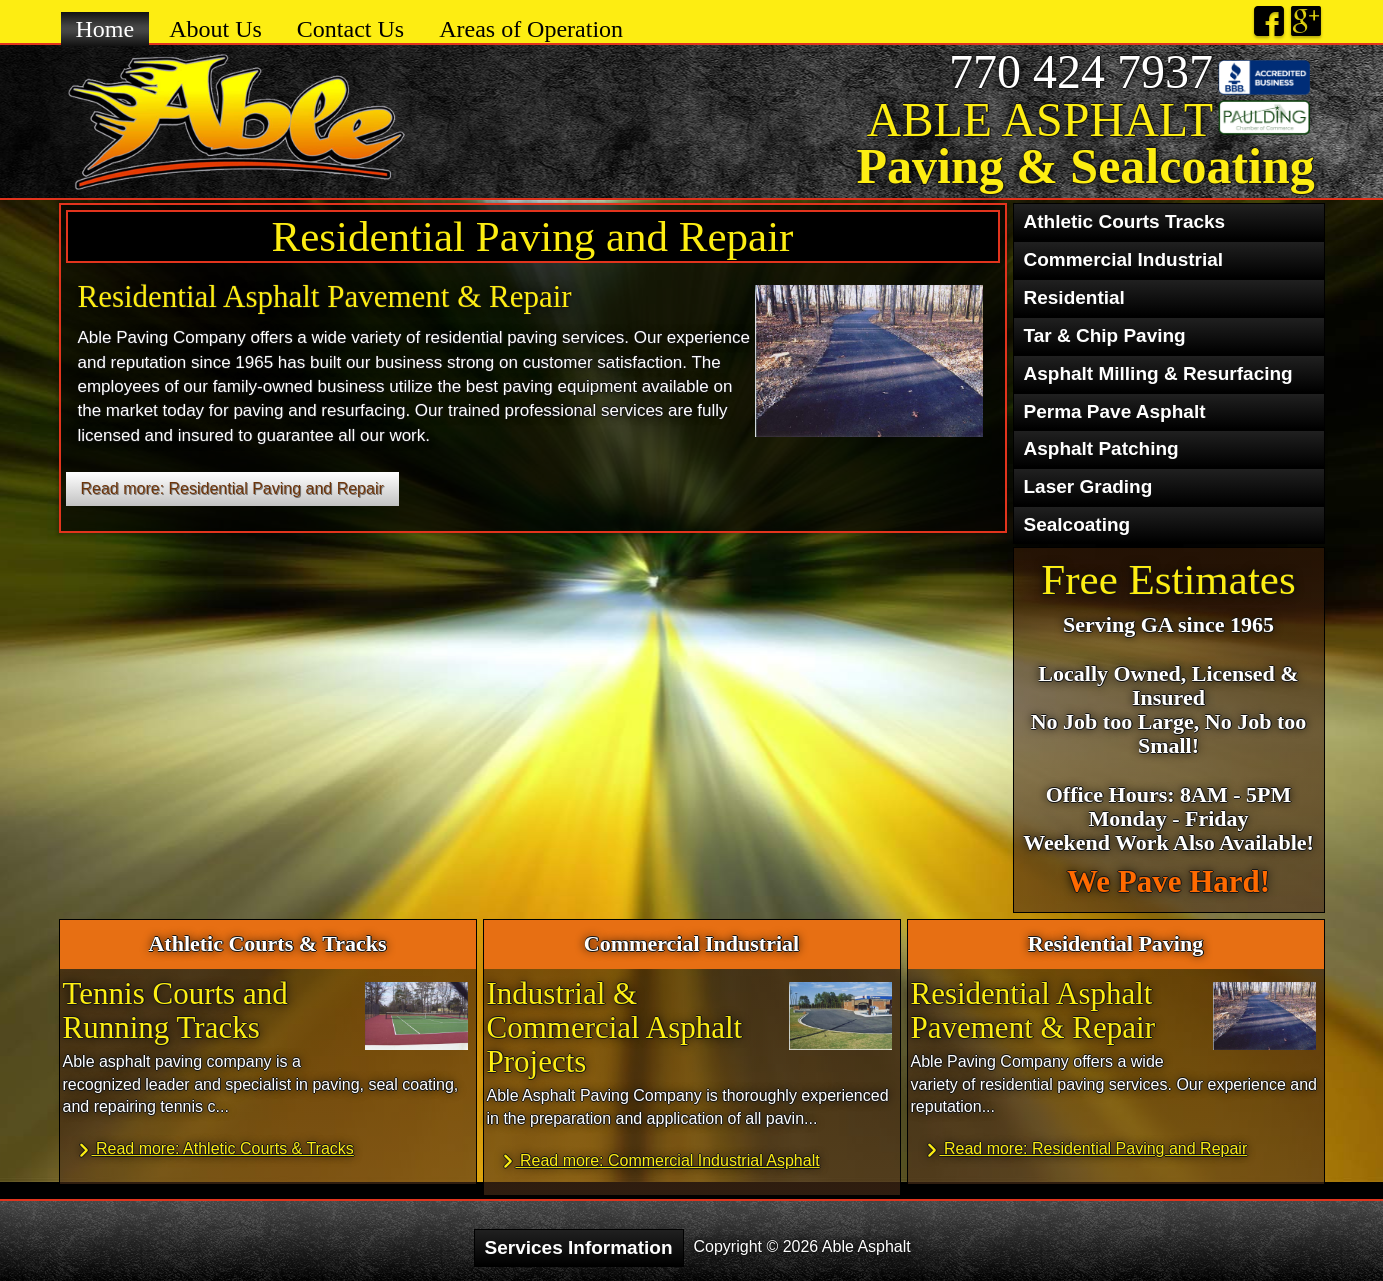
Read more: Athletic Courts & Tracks (215, 1149)
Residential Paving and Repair (533, 236)
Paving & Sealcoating (1085, 166)
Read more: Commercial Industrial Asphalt (660, 1161)
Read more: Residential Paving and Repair (232, 488)
